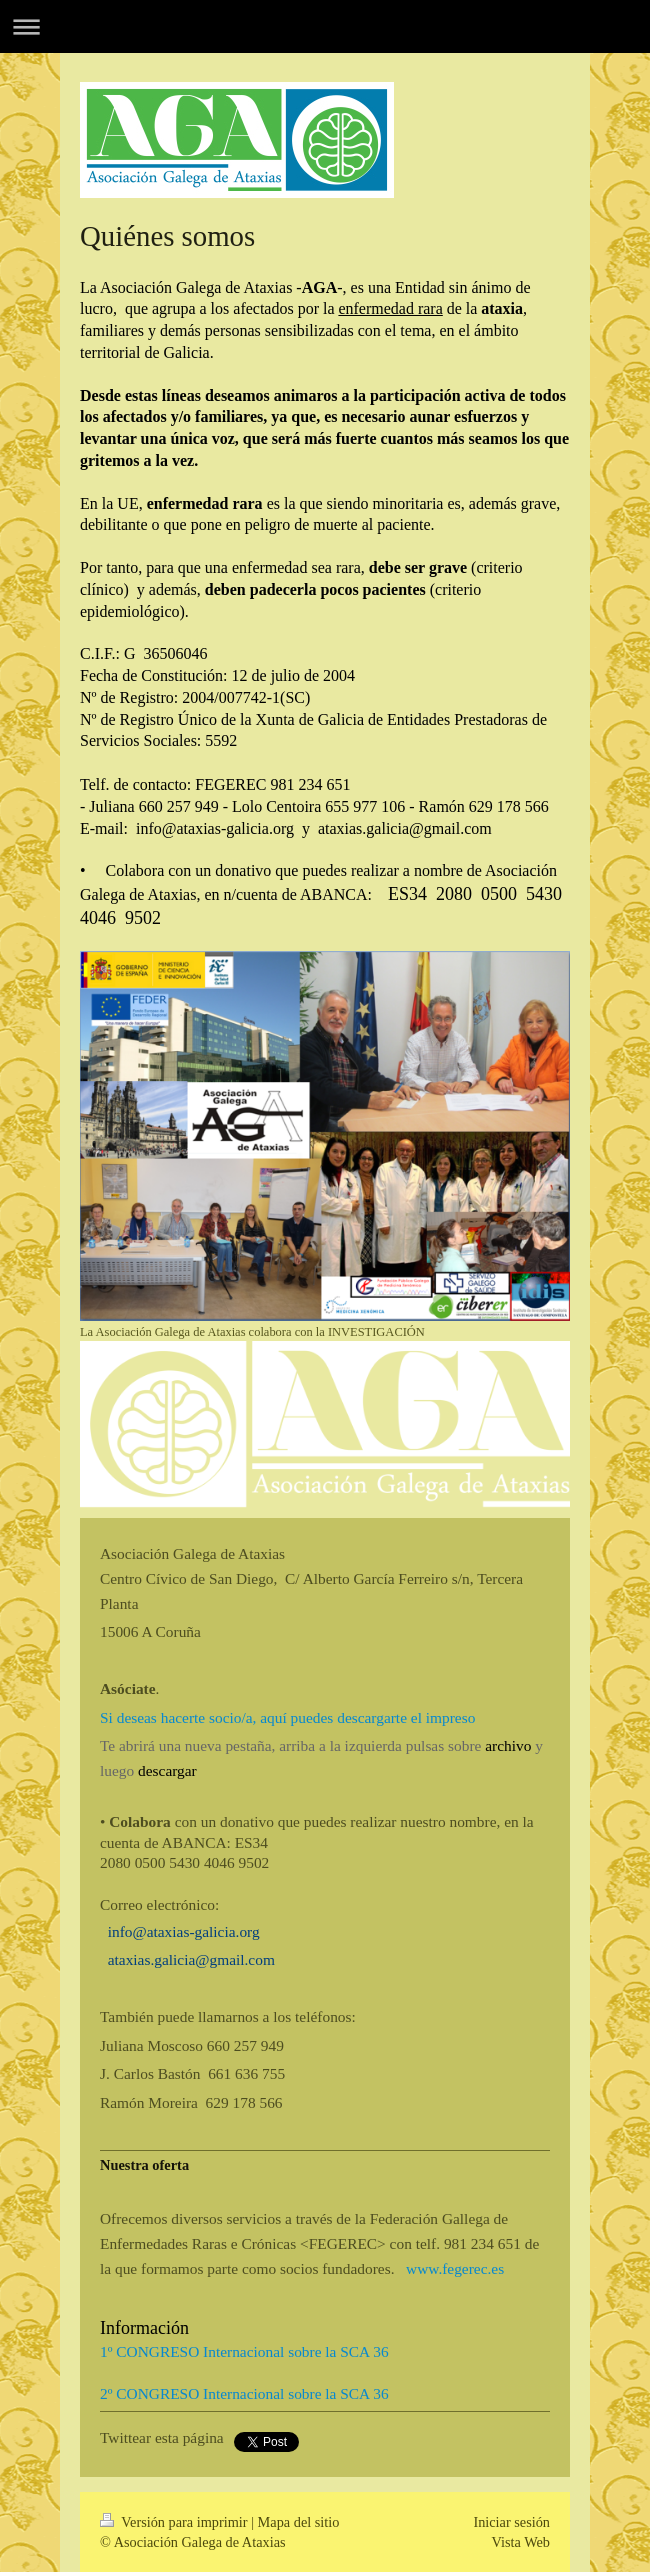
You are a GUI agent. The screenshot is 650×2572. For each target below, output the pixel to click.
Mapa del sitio (299, 2522)
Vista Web (521, 2542)
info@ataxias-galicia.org (184, 1931)
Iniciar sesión (511, 2522)
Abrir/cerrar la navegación (325, 26)
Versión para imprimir (175, 2522)
